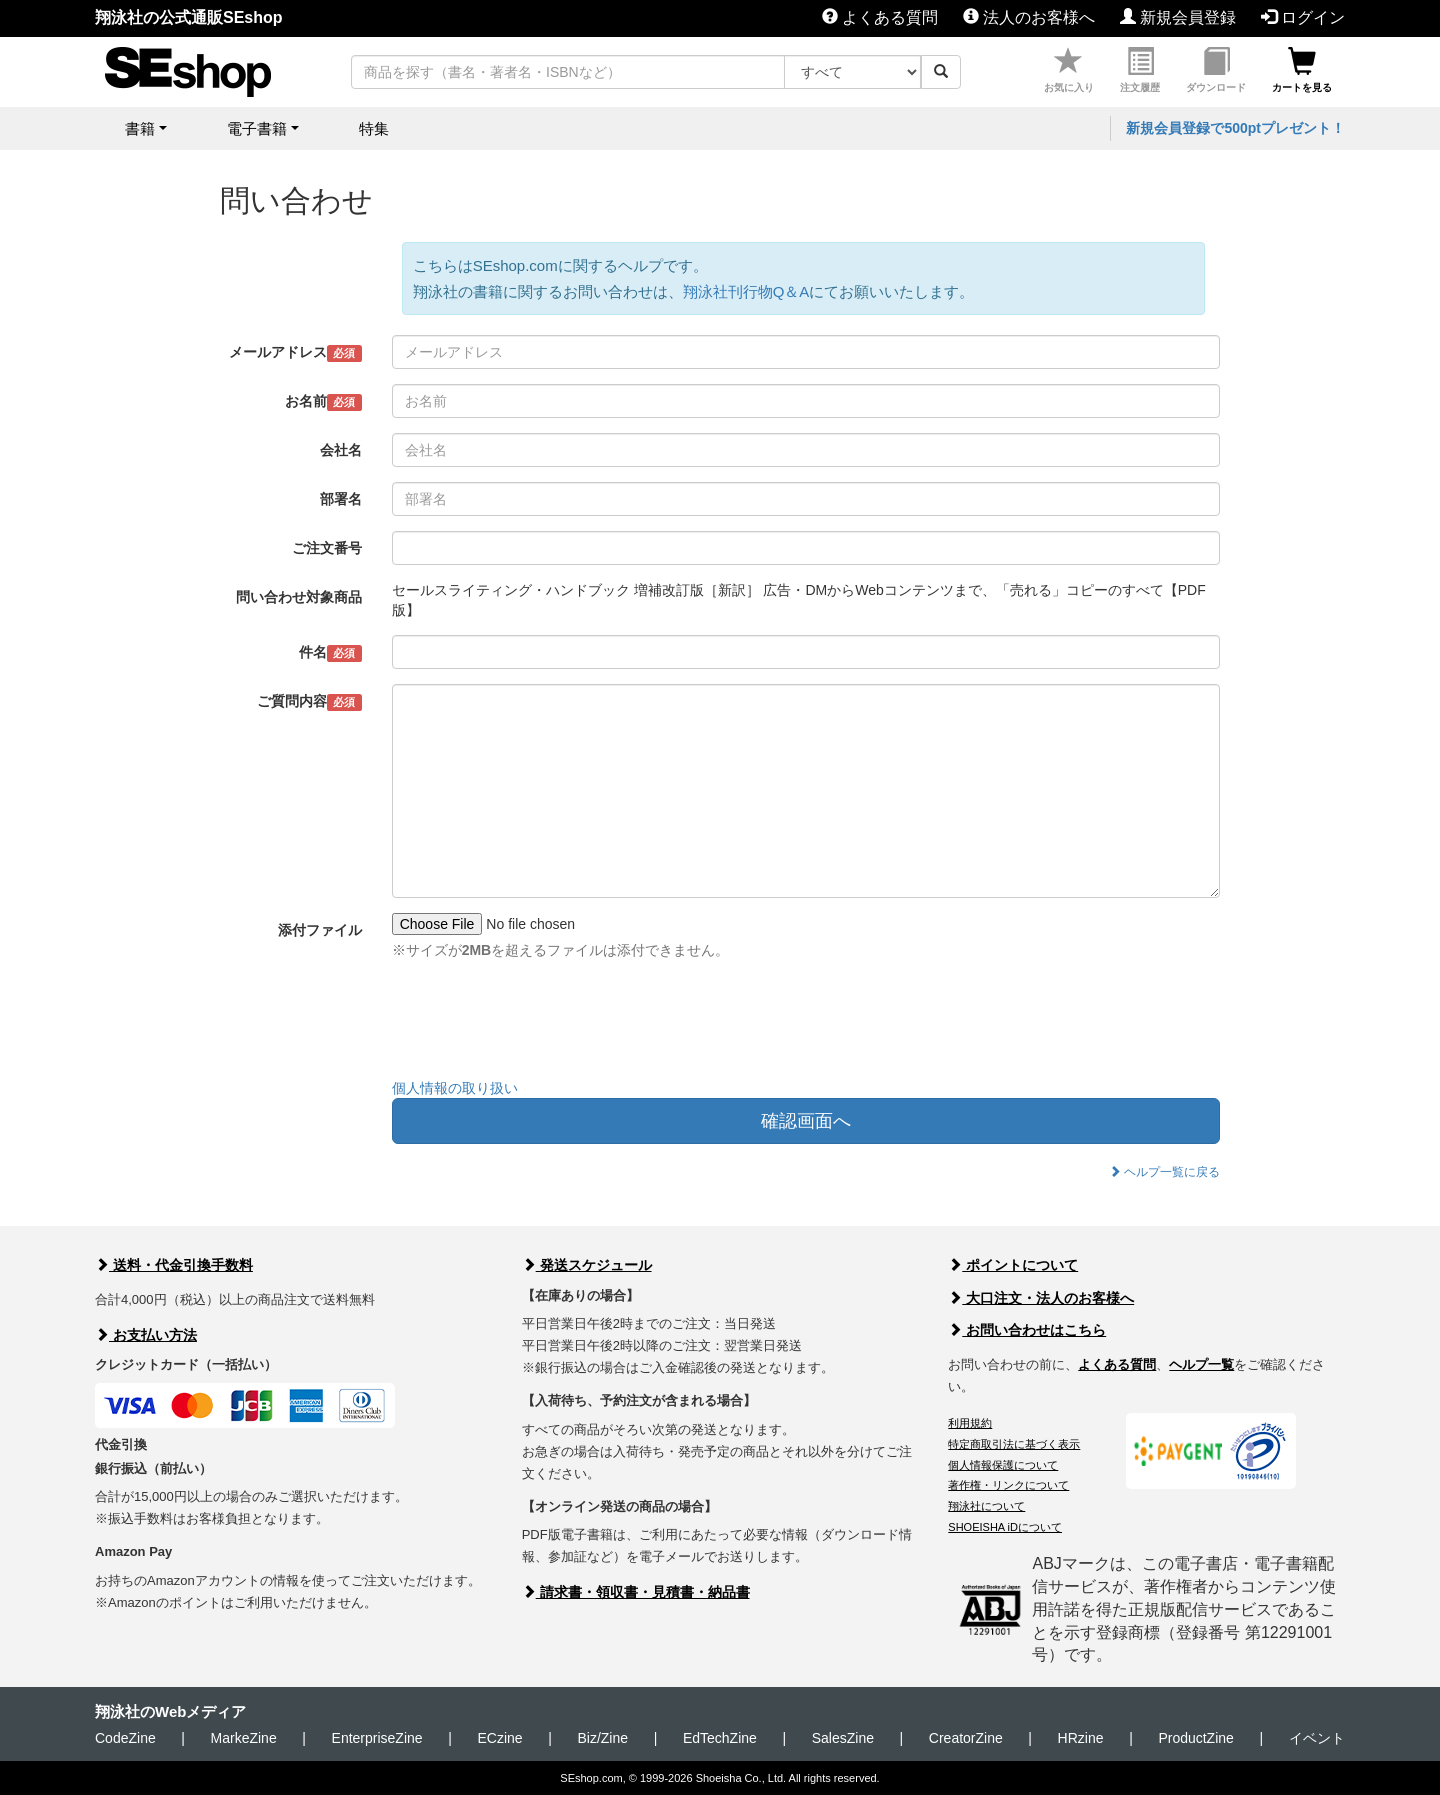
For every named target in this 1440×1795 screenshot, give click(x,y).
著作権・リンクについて (1008, 1485)
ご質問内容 (309, 702)
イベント (1317, 1738)
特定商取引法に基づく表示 (1014, 1444)
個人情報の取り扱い (455, 1088)
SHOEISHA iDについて (1005, 1527)
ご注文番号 (327, 548)
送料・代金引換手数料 (174, 1265)
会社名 (341, 450)
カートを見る (1302, 70)
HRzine (1081, 1738)
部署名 (341, 499)
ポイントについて (1013, 1265)
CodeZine (125, 1738)
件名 (330, 653)
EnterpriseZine (377, 1738)
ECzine (499, 1738)
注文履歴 (1140, 70)
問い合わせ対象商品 (299, 597)
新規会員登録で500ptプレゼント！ (1235, 128)
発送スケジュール (587, 1265)
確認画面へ (806, 1121)
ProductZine (1195, 1738)
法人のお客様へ (1029, 17)
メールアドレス (295, 353)
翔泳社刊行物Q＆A (746, 291)
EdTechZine (720, 1738)
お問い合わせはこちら (1027, 1330)
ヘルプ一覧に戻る (1164, 1172)
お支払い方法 (146, 1335)
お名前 (323, 402)
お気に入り (1069, 70)
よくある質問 (880, 17)
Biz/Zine (602, 1738)
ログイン (1303, 17)
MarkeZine (244, 1738)
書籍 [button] (140, 128)
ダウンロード (1216, 70)
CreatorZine (966, 1738)
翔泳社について (986, 1506)
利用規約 (970, 1423)
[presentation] (544, 1024)
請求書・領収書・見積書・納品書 (636, 1592)
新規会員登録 (1178, 17)
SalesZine (843, 1738)
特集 (374, 128)
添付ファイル (320, 930)
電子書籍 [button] (257, 128)
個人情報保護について (1003, 1465)
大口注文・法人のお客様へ (1041, 1298)
